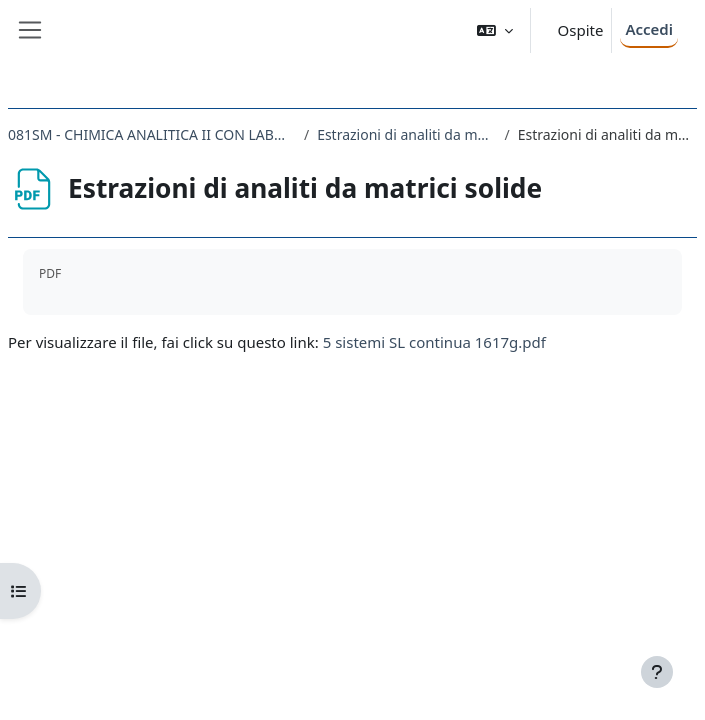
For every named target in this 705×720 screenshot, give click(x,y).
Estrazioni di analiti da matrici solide (406, 134)
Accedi (649, 29)
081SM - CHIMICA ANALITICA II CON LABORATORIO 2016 (152, 134)
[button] (495, 30)
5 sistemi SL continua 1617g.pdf (434, 342)
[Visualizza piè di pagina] (657, 672)
